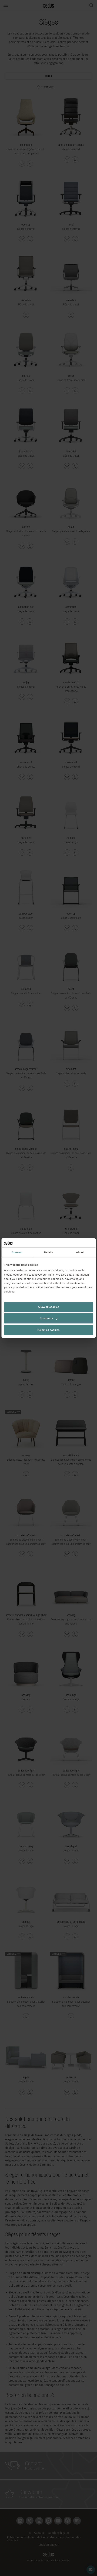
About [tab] (80, 1252)
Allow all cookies (48, 1306)
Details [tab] (48, 1252)
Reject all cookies (49, 1329)
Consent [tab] (17, 1252)
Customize (48, 1318)
